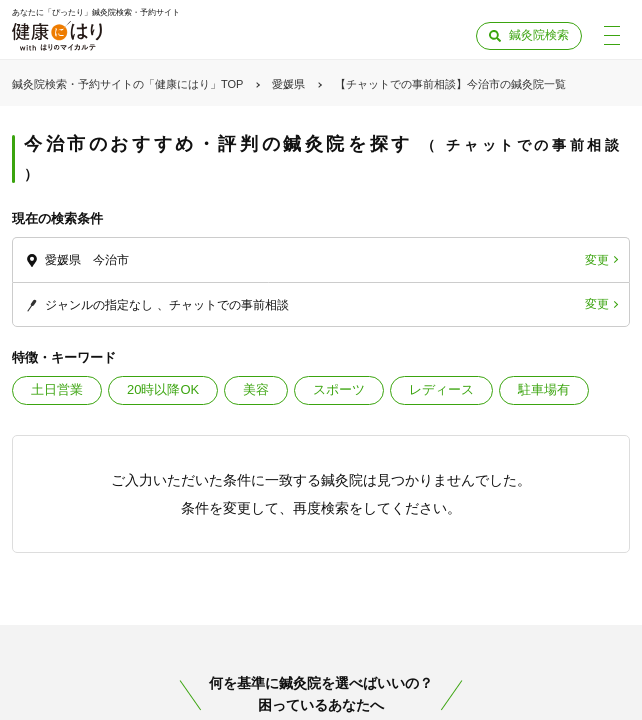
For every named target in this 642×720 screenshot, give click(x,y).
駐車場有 (544, 389)
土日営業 (57, 389)
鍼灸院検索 (539, 35)
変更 (597, 260)
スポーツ (339, 389)
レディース (441, 389)
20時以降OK (163, 389)
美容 (256, 389)
